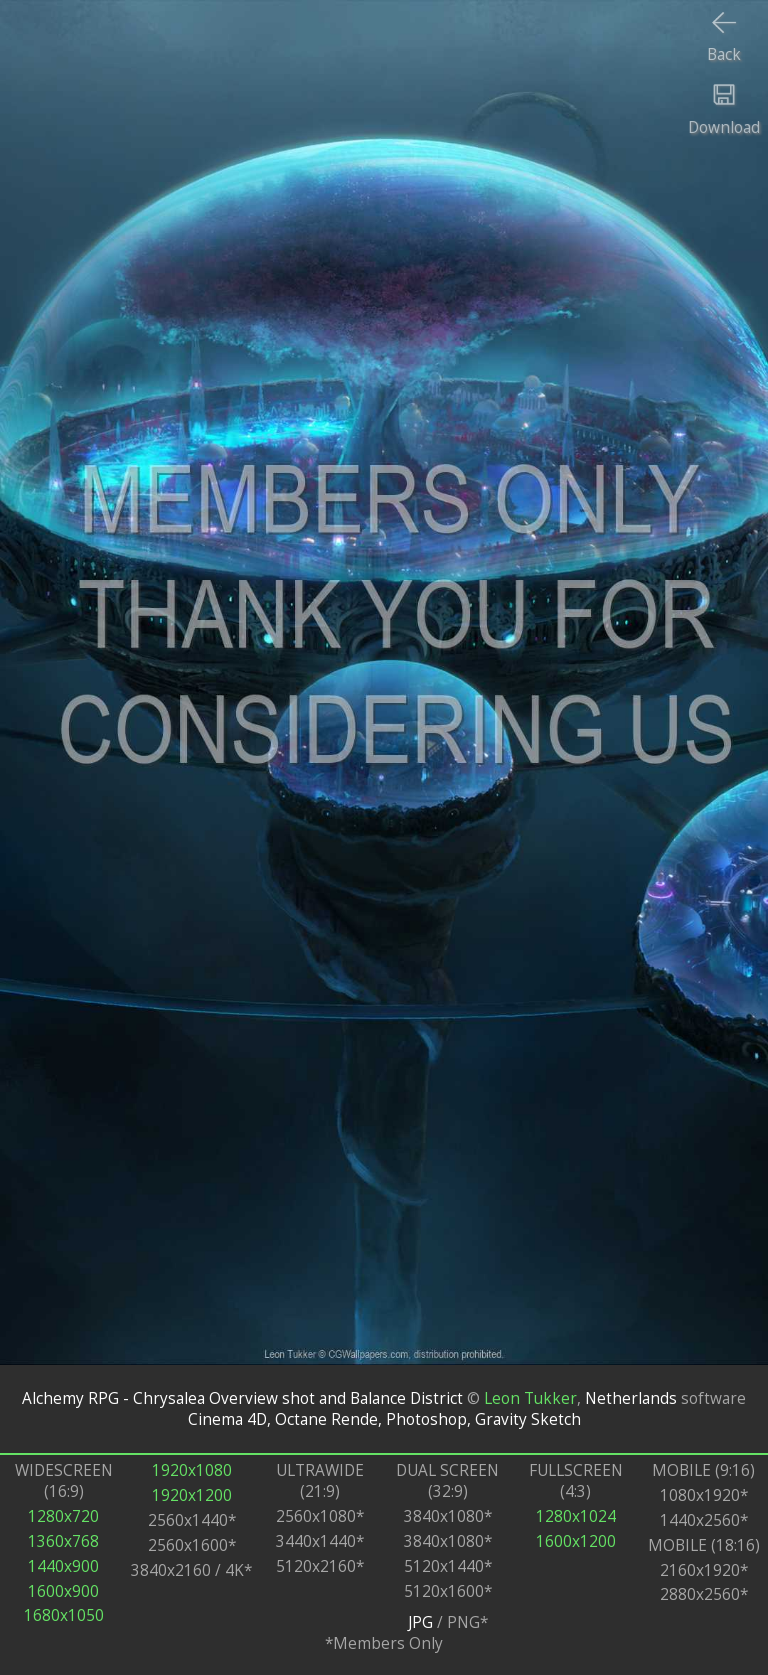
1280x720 (63, 1516)
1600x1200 (576, 1541)
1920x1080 (192, 1470)
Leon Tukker (530, 1398)
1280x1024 (576, 1516)
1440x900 (63, 1566)
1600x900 (63, 1591)
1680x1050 (64, 1615)
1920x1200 (192, 1495)
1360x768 (63, 1541)
